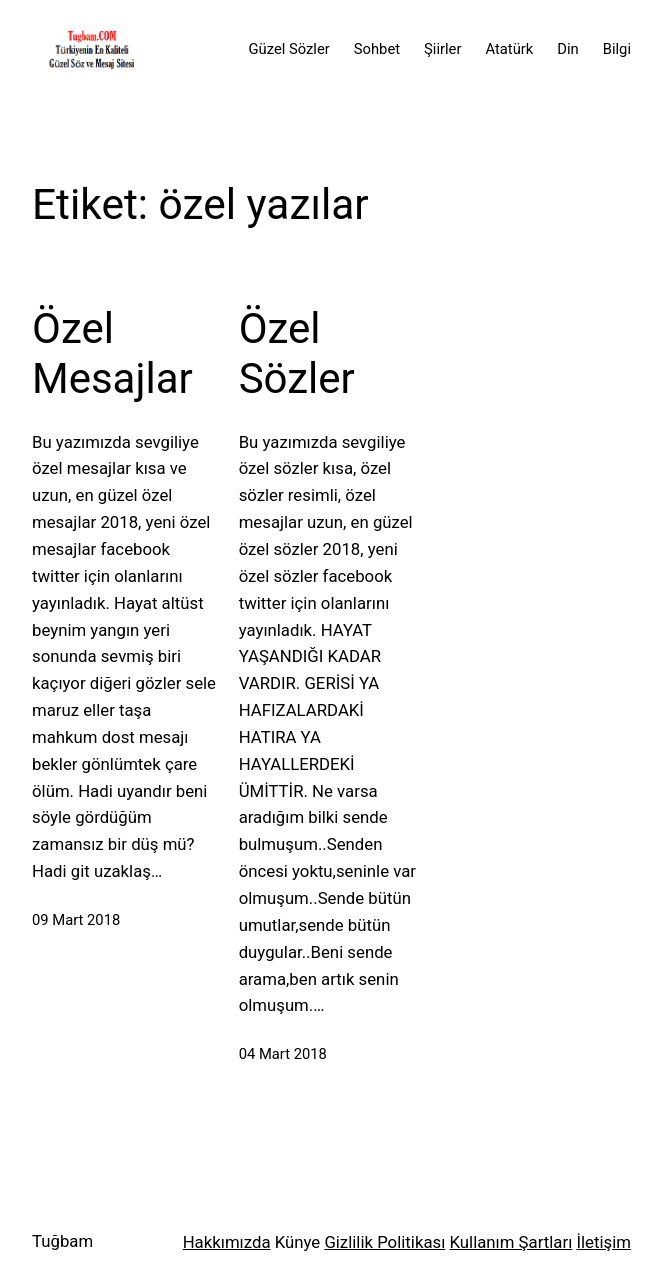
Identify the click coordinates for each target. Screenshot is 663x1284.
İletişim (603, 1242)
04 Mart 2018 (283, 1054)
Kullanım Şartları (511, 1242)
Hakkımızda (227, 1242)
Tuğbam (62, 1241)
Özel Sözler (297, 353)
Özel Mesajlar (112, 353)
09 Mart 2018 (76, 920)
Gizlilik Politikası (384, 1242)
